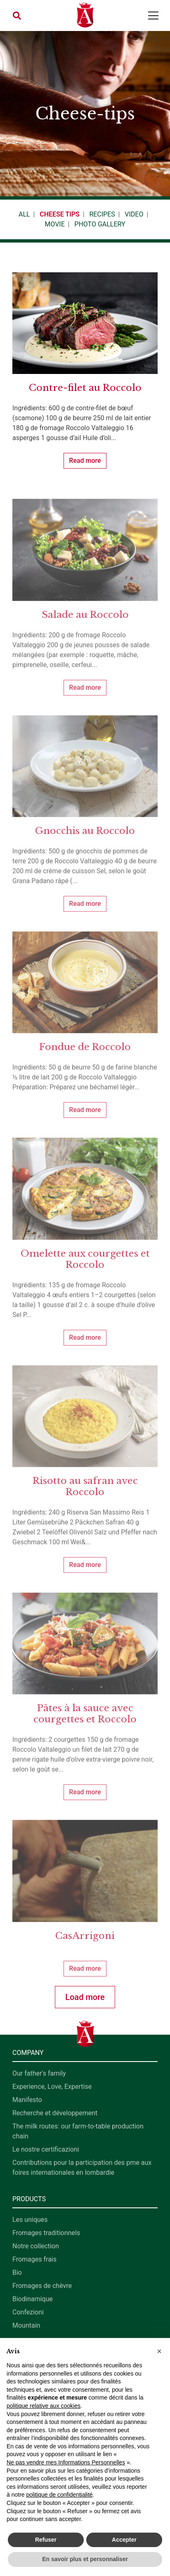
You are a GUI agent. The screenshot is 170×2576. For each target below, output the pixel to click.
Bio (17, 2272)
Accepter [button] (124, 2539)
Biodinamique (32, 2299)
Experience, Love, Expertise (52, 2086)
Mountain (26, 2325)
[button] (17, 15)
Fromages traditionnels (46, 2233)
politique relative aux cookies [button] (43, 2405)
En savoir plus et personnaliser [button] (85, 2559)
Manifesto (27, 2100)
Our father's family (39, 2073)
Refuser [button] (46, 2539)
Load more (85, 1997)
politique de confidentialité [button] (59, 2494)
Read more (85, 461)
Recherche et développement (54, 2113)
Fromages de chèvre (42, 2286)
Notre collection (35, 2246)
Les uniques (30, 2220)
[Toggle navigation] (153, 15)
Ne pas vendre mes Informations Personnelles (66, 2462)
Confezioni (28, 2312)
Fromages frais (34, 2259)
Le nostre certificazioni (45, 2149)
